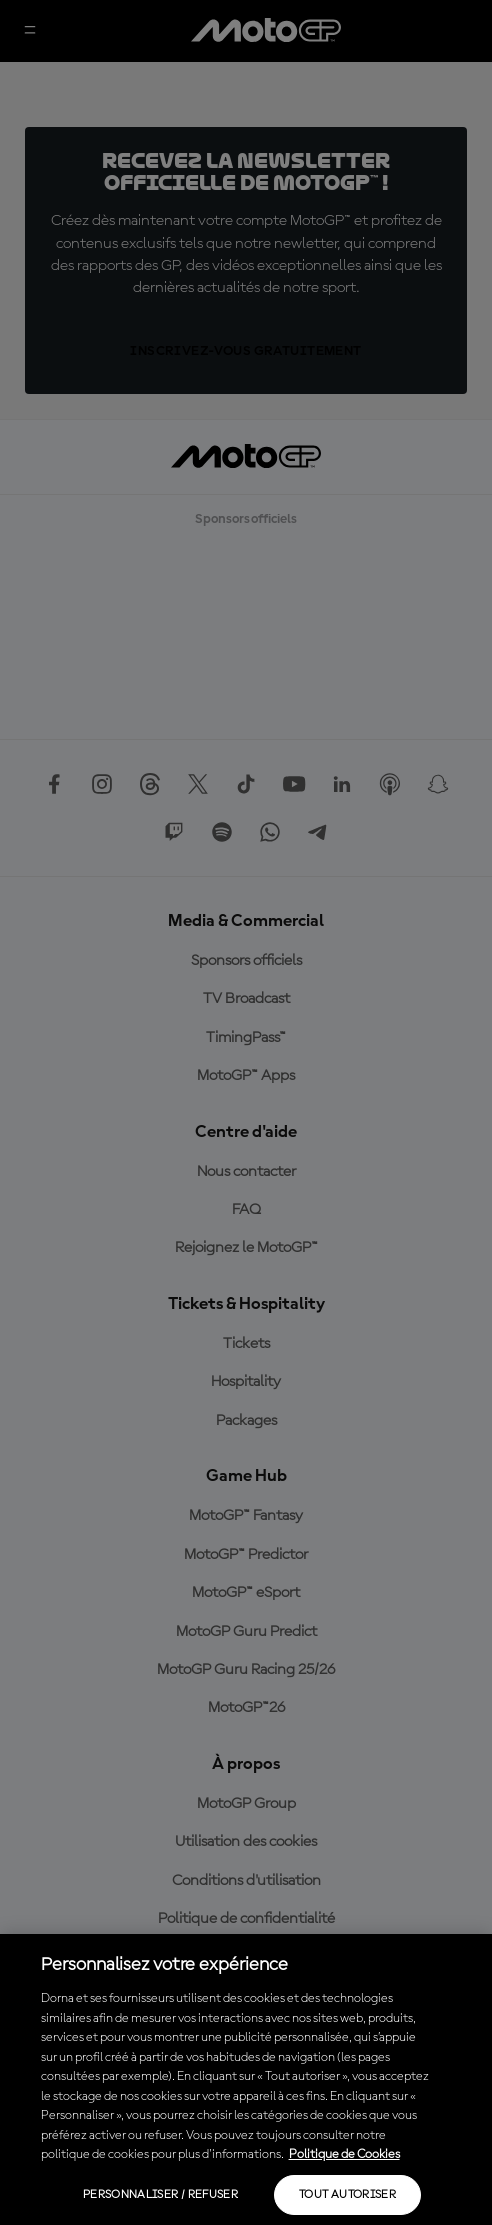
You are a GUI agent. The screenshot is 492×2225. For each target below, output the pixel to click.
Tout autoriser (347, 2195)
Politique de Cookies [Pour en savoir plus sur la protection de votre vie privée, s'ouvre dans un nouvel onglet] (344, 2154)
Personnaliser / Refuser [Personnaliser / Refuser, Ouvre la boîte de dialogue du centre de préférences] (160, 2195)
